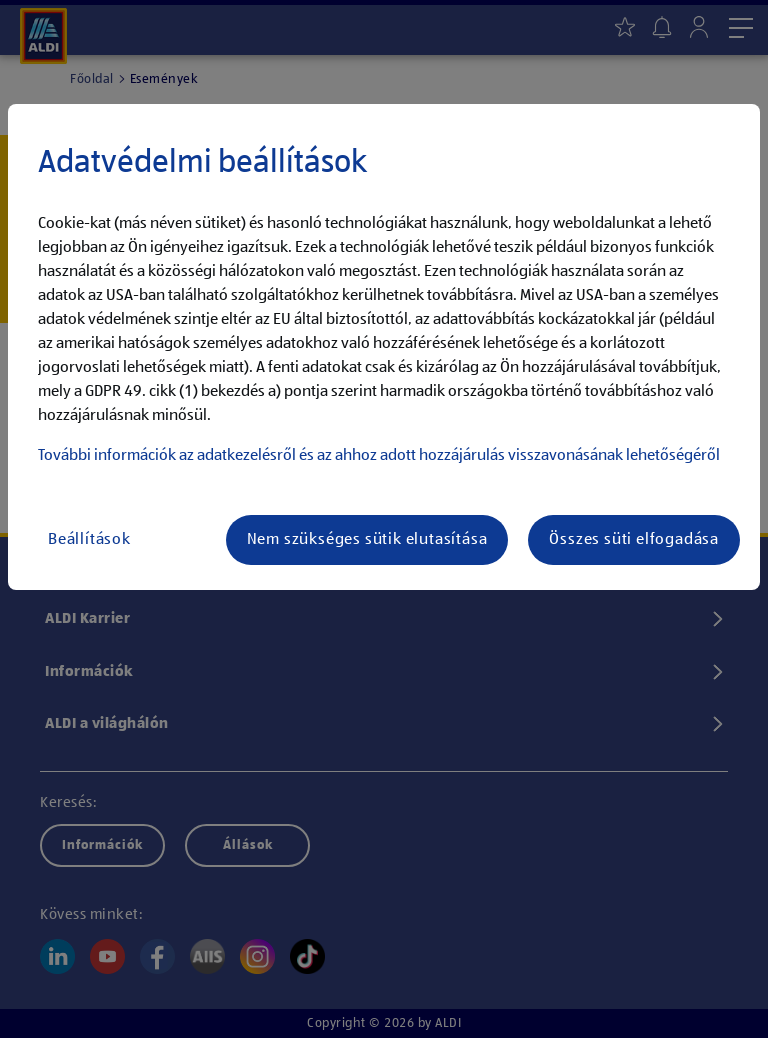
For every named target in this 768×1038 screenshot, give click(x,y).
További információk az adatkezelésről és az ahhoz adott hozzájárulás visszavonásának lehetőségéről (379, 456)
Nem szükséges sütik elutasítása (367, 540)
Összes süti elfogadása (634, 540)
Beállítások (89, 540)
